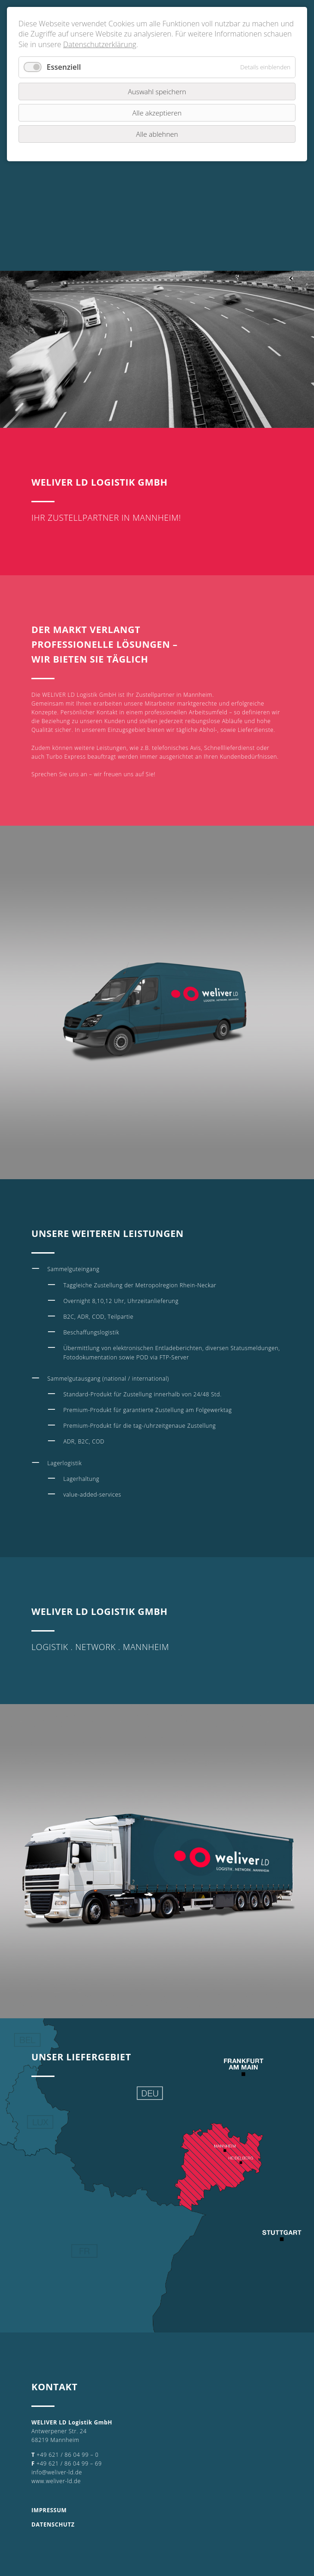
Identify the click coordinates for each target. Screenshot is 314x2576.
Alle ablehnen (157, 134)
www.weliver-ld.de (56, 2481)
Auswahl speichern (157, 91)
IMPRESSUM (48, 2510)
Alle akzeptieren (157, 112)
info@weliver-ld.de (56, 2472)
